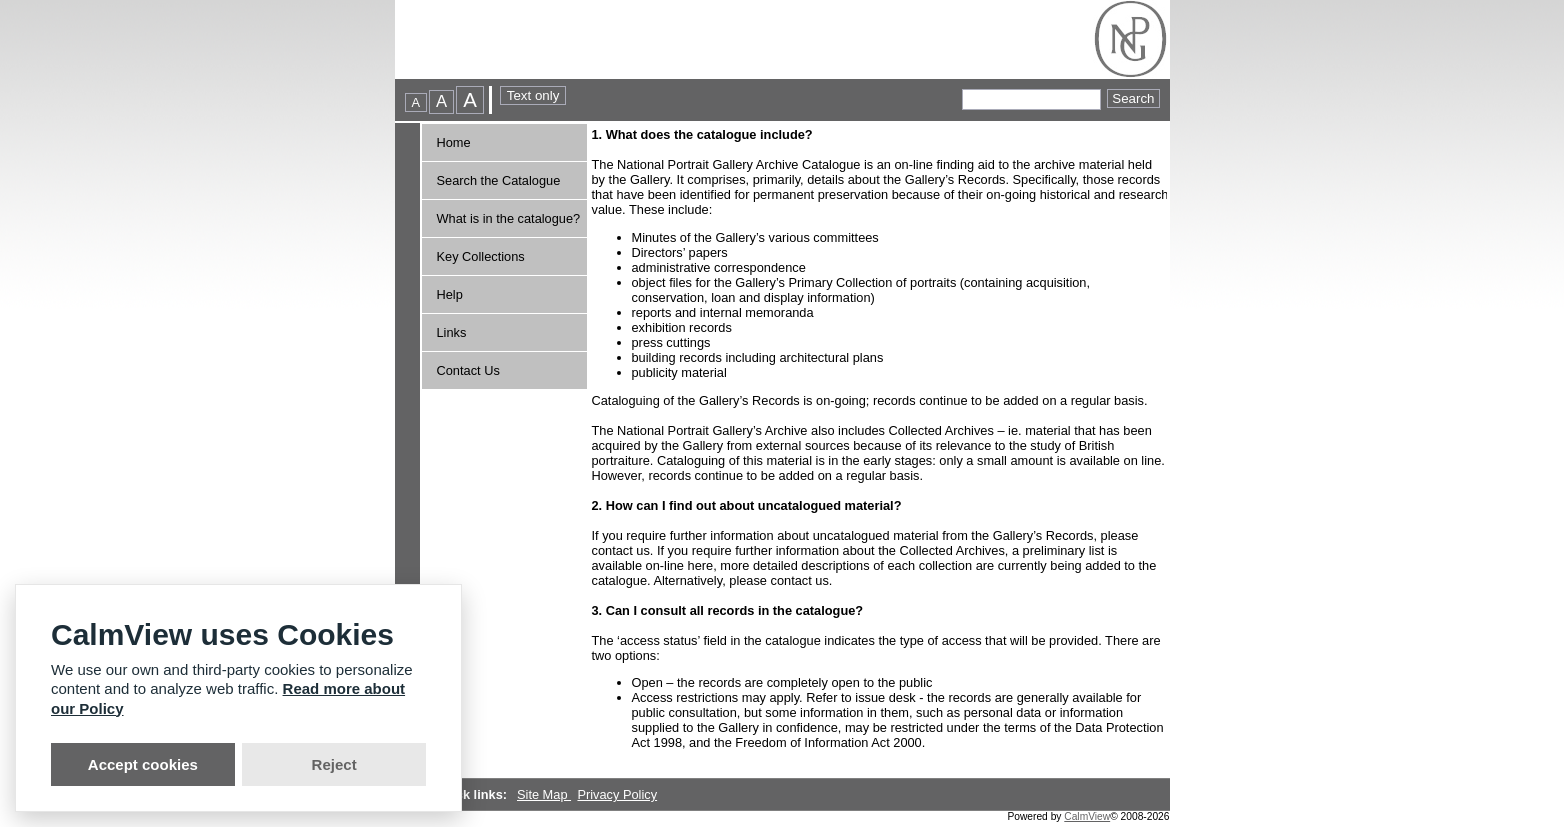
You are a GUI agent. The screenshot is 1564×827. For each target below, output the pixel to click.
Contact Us (468, 370)
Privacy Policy (617, 794)
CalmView (1087, 816)
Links (452, 332)
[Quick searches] (1031, 99)
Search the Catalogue (499, 180)
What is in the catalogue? (509, 218)
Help (450, 294)
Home (454, 142)
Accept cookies (143, 764)
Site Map (544, 794)
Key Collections (481, 256)
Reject (334, 764)
